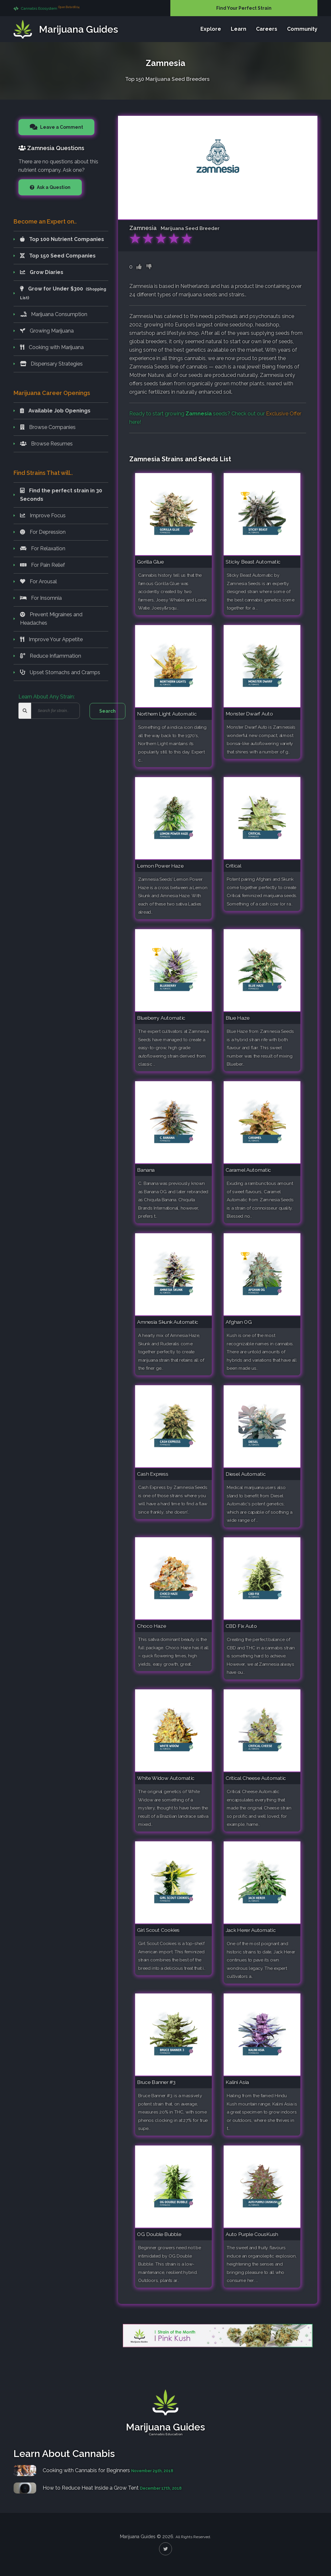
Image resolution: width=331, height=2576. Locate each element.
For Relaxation (42, 548)
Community (302, 29)
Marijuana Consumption (53, 314)
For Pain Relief (42, 565)
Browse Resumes (46, 444)
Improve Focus (43, 515)
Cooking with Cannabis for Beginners (86, 2470)
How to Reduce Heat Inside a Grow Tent (91, 2488)
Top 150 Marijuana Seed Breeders (167, 78)
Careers (266, 29)
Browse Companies (48, 427)
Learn (238, 29)
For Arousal (38, 581)
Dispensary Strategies (51, 364)
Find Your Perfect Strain (244, 8)
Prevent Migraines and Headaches (51, 618)
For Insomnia (41, 598)
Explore (210, 29)
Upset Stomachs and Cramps (60, 672)
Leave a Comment (61, 127)
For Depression (43, 532)
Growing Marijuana (47, 331)
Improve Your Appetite (51, 639)
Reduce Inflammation (50, 656)
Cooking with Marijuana (52, 347)
